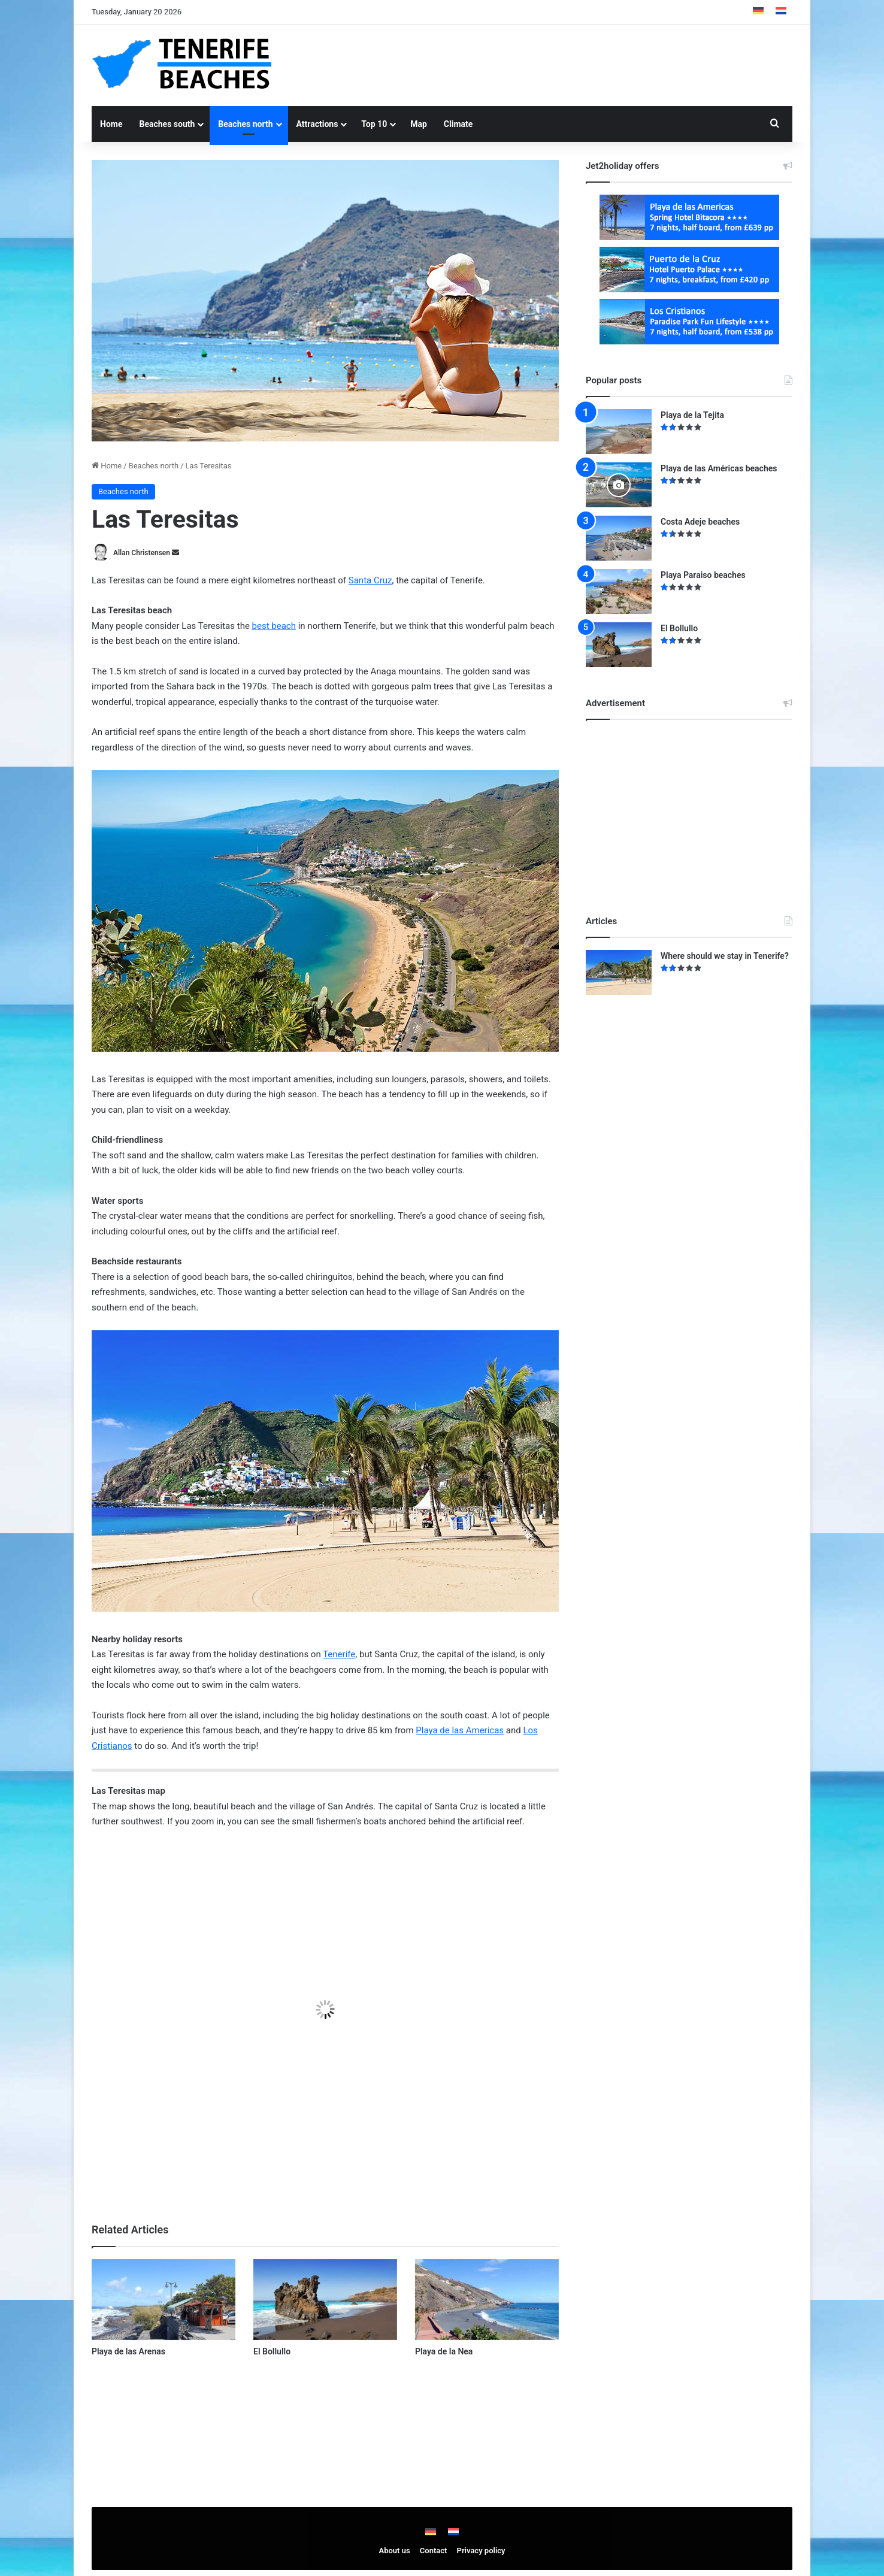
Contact (433, 2550)
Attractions (317, 124)
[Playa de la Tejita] (619, 431)
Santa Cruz (370, 580)
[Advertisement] (562, 63)
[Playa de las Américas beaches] (619, 484)
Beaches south (167, 124)
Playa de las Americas (460, 1730)
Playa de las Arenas (128, 2351)
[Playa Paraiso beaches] (619, 591)
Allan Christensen (141, 553)
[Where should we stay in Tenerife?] (619, 972)
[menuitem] (758, 12)
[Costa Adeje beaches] (619, 538)
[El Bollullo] (325, 2299)
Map (418, 124)
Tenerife (339, 1654)
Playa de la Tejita (692, 415)
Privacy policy (481, 2550)
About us (394, 2550)
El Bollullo (271, 2351)
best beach (274, 625)
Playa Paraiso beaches (703, 575)
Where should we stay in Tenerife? (725, 956)
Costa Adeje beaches (700, 521)
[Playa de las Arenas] (163, 2299)
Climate (458, 124)
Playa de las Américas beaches (719, 468)
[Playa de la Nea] (487, 2299)
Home (111, 124)
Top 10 (374, 124)
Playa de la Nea (444, 2351)
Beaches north (245, 124)
